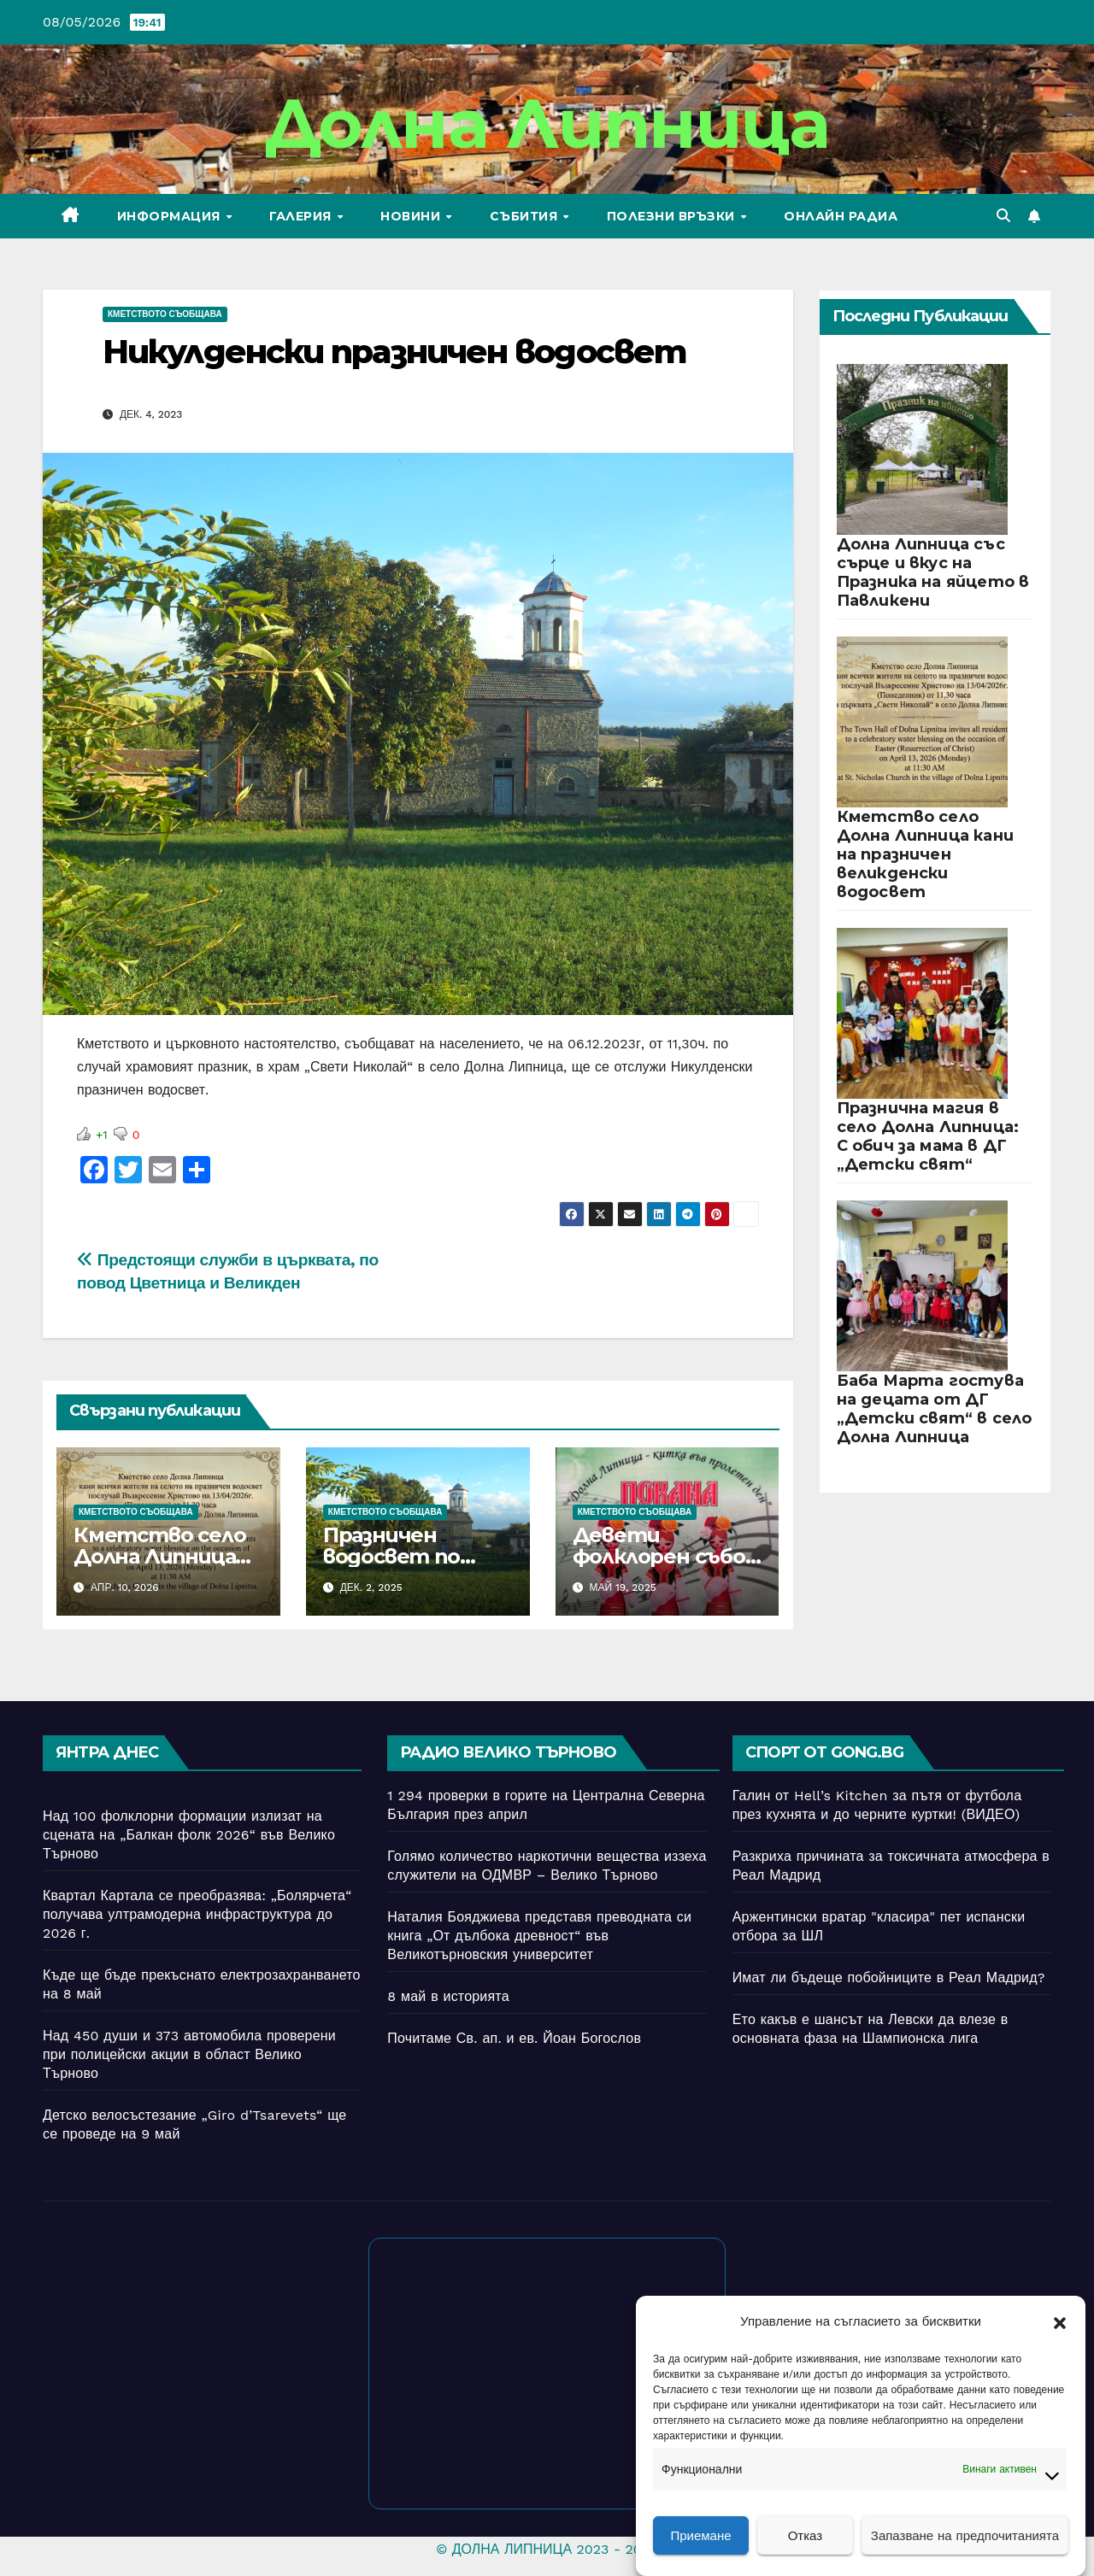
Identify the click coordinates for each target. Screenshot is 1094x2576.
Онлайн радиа (840, 216)
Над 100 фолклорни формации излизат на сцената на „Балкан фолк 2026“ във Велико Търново (189, 1835)
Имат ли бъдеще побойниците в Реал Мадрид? (888, 1977)
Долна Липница (547, 123)
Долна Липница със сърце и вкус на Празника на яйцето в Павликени (933, 572)
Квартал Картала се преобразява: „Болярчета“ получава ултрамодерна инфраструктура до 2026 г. (197, 1914)
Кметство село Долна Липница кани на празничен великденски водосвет (926, 854)
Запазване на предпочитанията (965, 2536)
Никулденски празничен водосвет (394, 352)
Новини (412, 216)
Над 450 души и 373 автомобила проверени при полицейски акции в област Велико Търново (189, 2054)
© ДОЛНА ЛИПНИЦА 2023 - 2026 (547, 2549)
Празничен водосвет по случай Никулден (411, 1556)
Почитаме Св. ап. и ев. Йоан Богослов (514, 2038)
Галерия (302, 216)
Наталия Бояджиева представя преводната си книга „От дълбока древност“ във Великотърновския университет (539, 1936)
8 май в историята (448, 1996)
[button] (1059, 2321)
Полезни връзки (673, 216)
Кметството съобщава (165, 314)
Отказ (805, 2536)
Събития (526, 216)
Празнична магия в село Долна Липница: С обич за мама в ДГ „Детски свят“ (928, 1136)
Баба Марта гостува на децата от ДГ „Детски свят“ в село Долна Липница (934, 1408)
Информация (171, 216)
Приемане (700, 2536)
